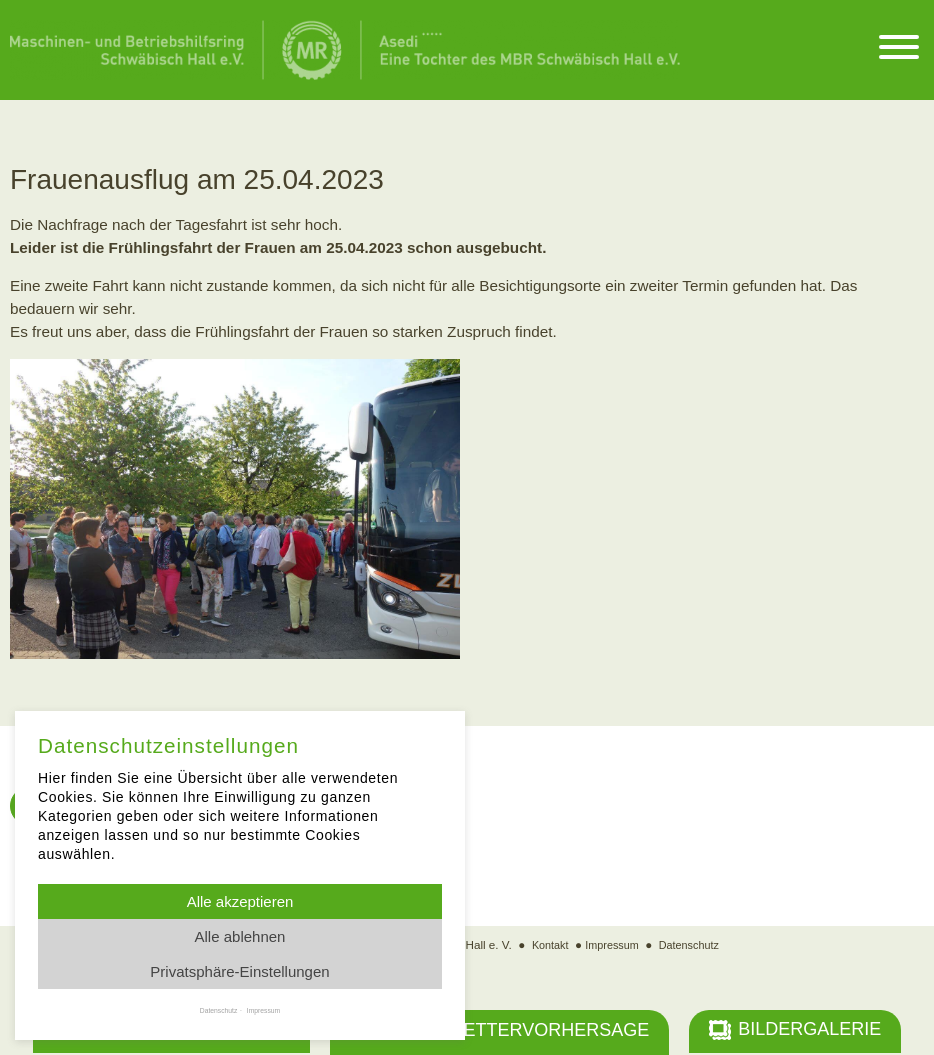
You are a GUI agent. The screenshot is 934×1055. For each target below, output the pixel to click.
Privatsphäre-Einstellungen (239, 971)
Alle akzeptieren (240, 901)
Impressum (611, 946)
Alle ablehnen (240, 936)
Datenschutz (692, 946)
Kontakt (546, 946)
